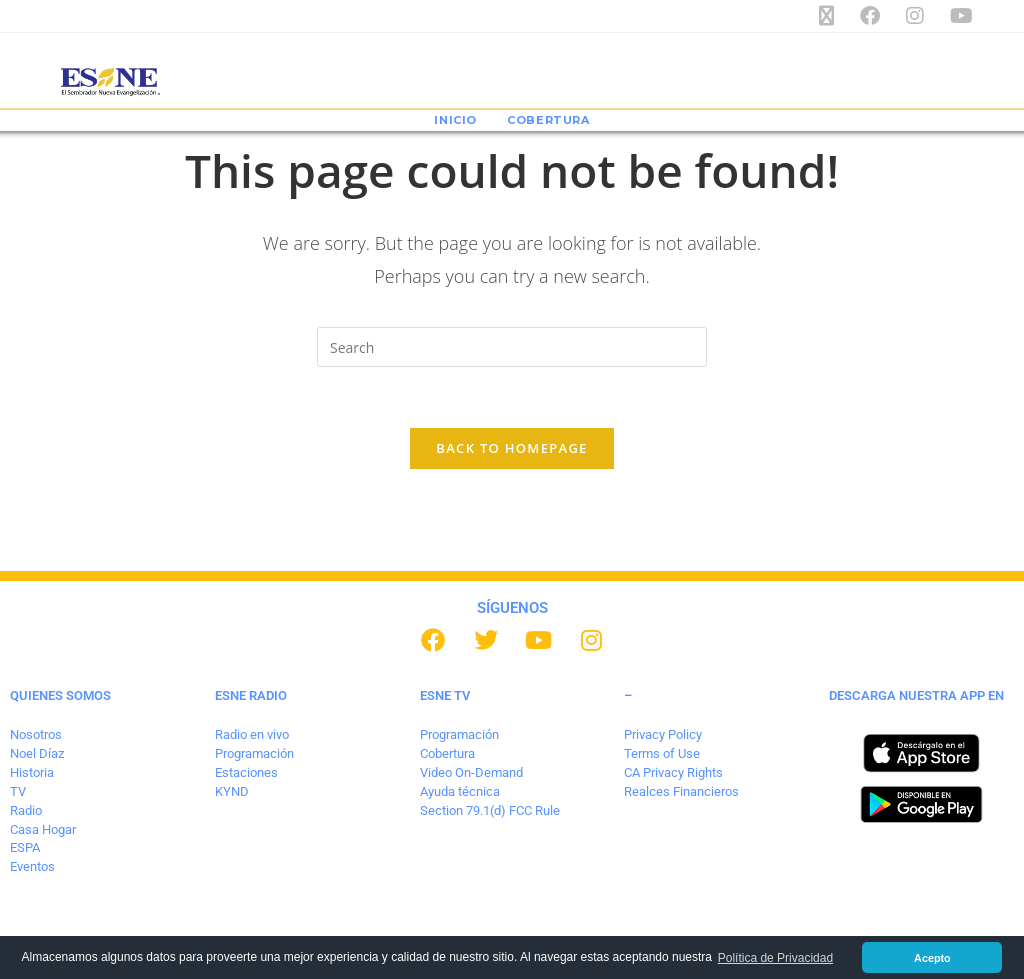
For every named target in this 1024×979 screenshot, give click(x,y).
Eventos (32, 866)
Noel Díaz (37, 753)
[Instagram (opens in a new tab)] (922, 16)
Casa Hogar (43, 829)
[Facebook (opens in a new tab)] (877, 16)
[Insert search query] (512, 347)
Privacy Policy (663, 734)
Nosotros (36, 734)
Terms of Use (662, 753)
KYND (232, 791)
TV (18, 791)
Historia (32, 772)
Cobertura (447, 753)
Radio (26, 810)
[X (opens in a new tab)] (833, 16)
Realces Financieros (681, 791)
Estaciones (246, 772)
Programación (254, 753)
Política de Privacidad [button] (775, 958)
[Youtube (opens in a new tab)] (958, 16)
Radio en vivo (252, 734)
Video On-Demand (471, 772)
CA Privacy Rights (673, 772)
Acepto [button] (932, 958)
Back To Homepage (511, 448)
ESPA (25, 847)
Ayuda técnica (460, 791)
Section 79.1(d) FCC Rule (490, 810)
